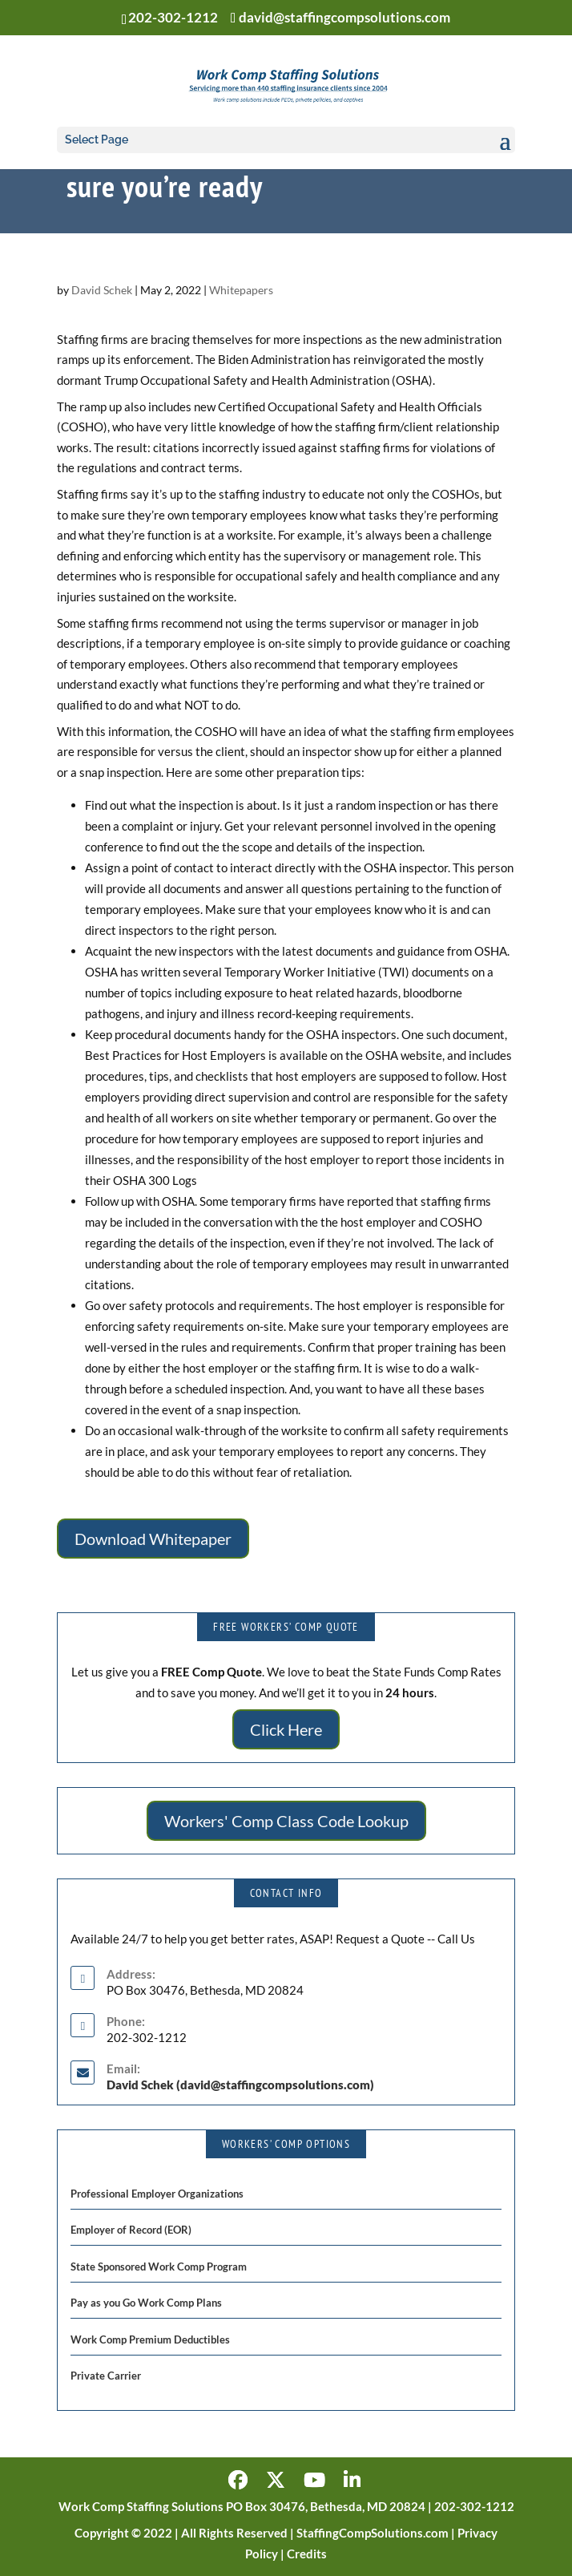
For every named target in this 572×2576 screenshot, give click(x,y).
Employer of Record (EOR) (130, 2229)
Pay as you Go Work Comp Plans (146, 2302)
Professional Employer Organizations (157, 2193)
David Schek (101, 290)
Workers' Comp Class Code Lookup (286, 1820)
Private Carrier (105, 2375)
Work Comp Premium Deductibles (150, 2339)
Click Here (286, 1729)
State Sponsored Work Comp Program (158, 2266)
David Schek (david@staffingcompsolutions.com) (240, 2084)
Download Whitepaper (153, 1538)
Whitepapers (241, 290)
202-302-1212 (173, 17)
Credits (307, 2553)
